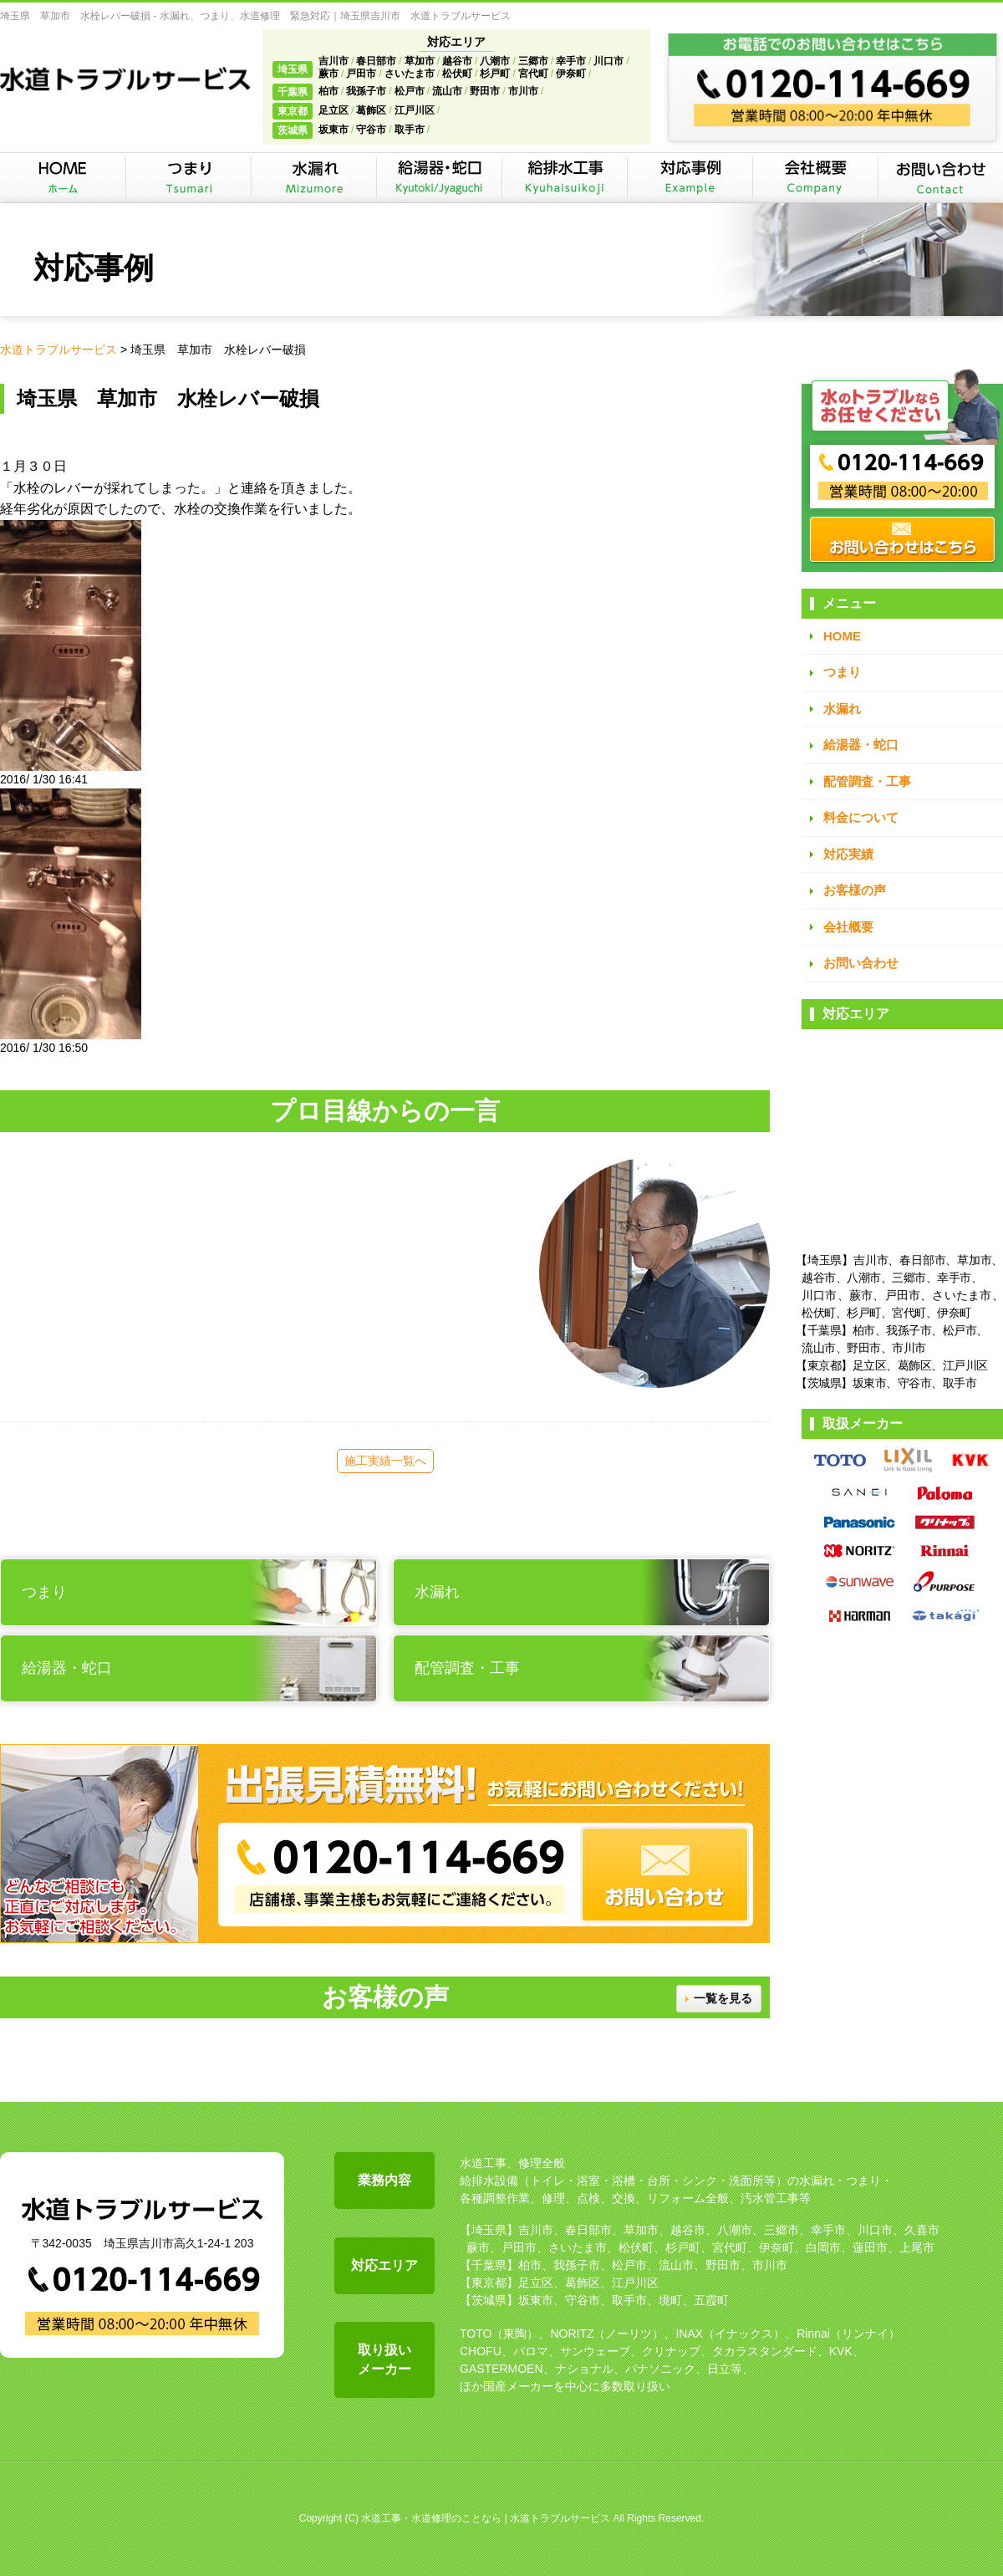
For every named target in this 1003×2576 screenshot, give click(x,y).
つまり (842, 672)
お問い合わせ (861, 963)
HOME (842, 636)
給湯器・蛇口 (861, 744)
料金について (861, 817)
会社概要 (848, 927)
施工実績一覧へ (385, 1460)
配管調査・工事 (867, 781)
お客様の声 (854, 890)
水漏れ (842, 708)
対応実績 (848, 854)
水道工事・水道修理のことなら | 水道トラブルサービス (485, 2518)
